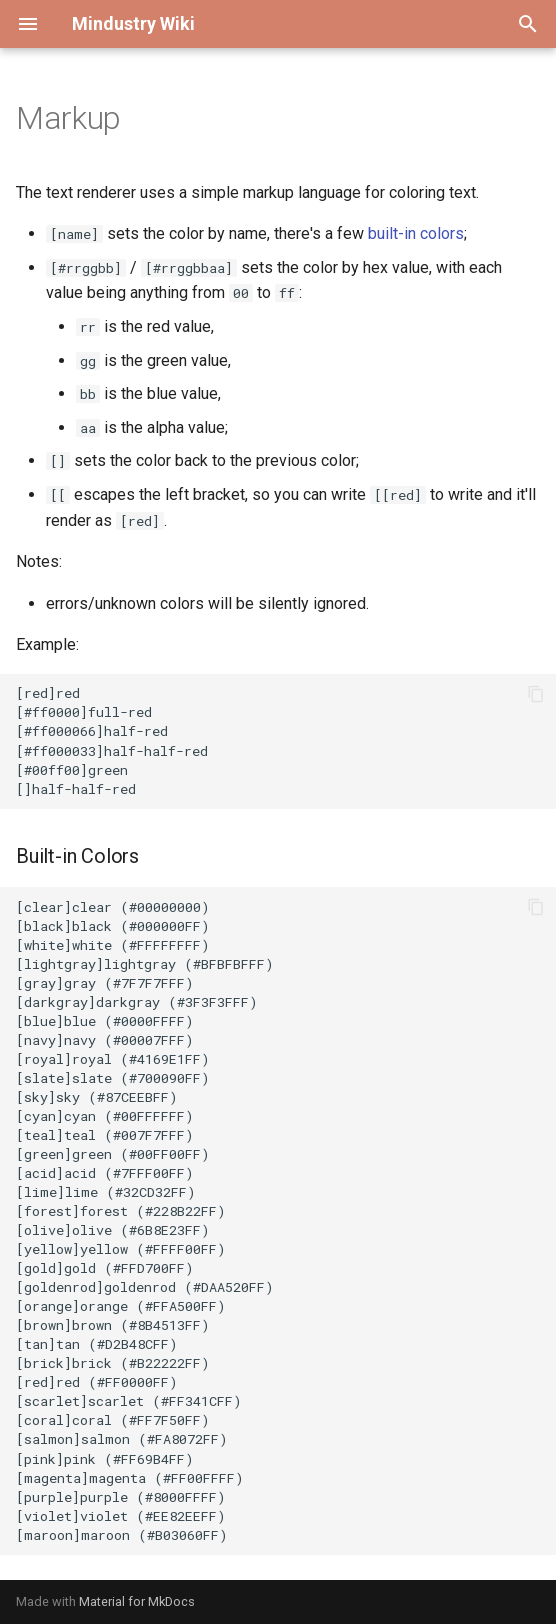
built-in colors (416, 233)
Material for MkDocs (137, 1601)
